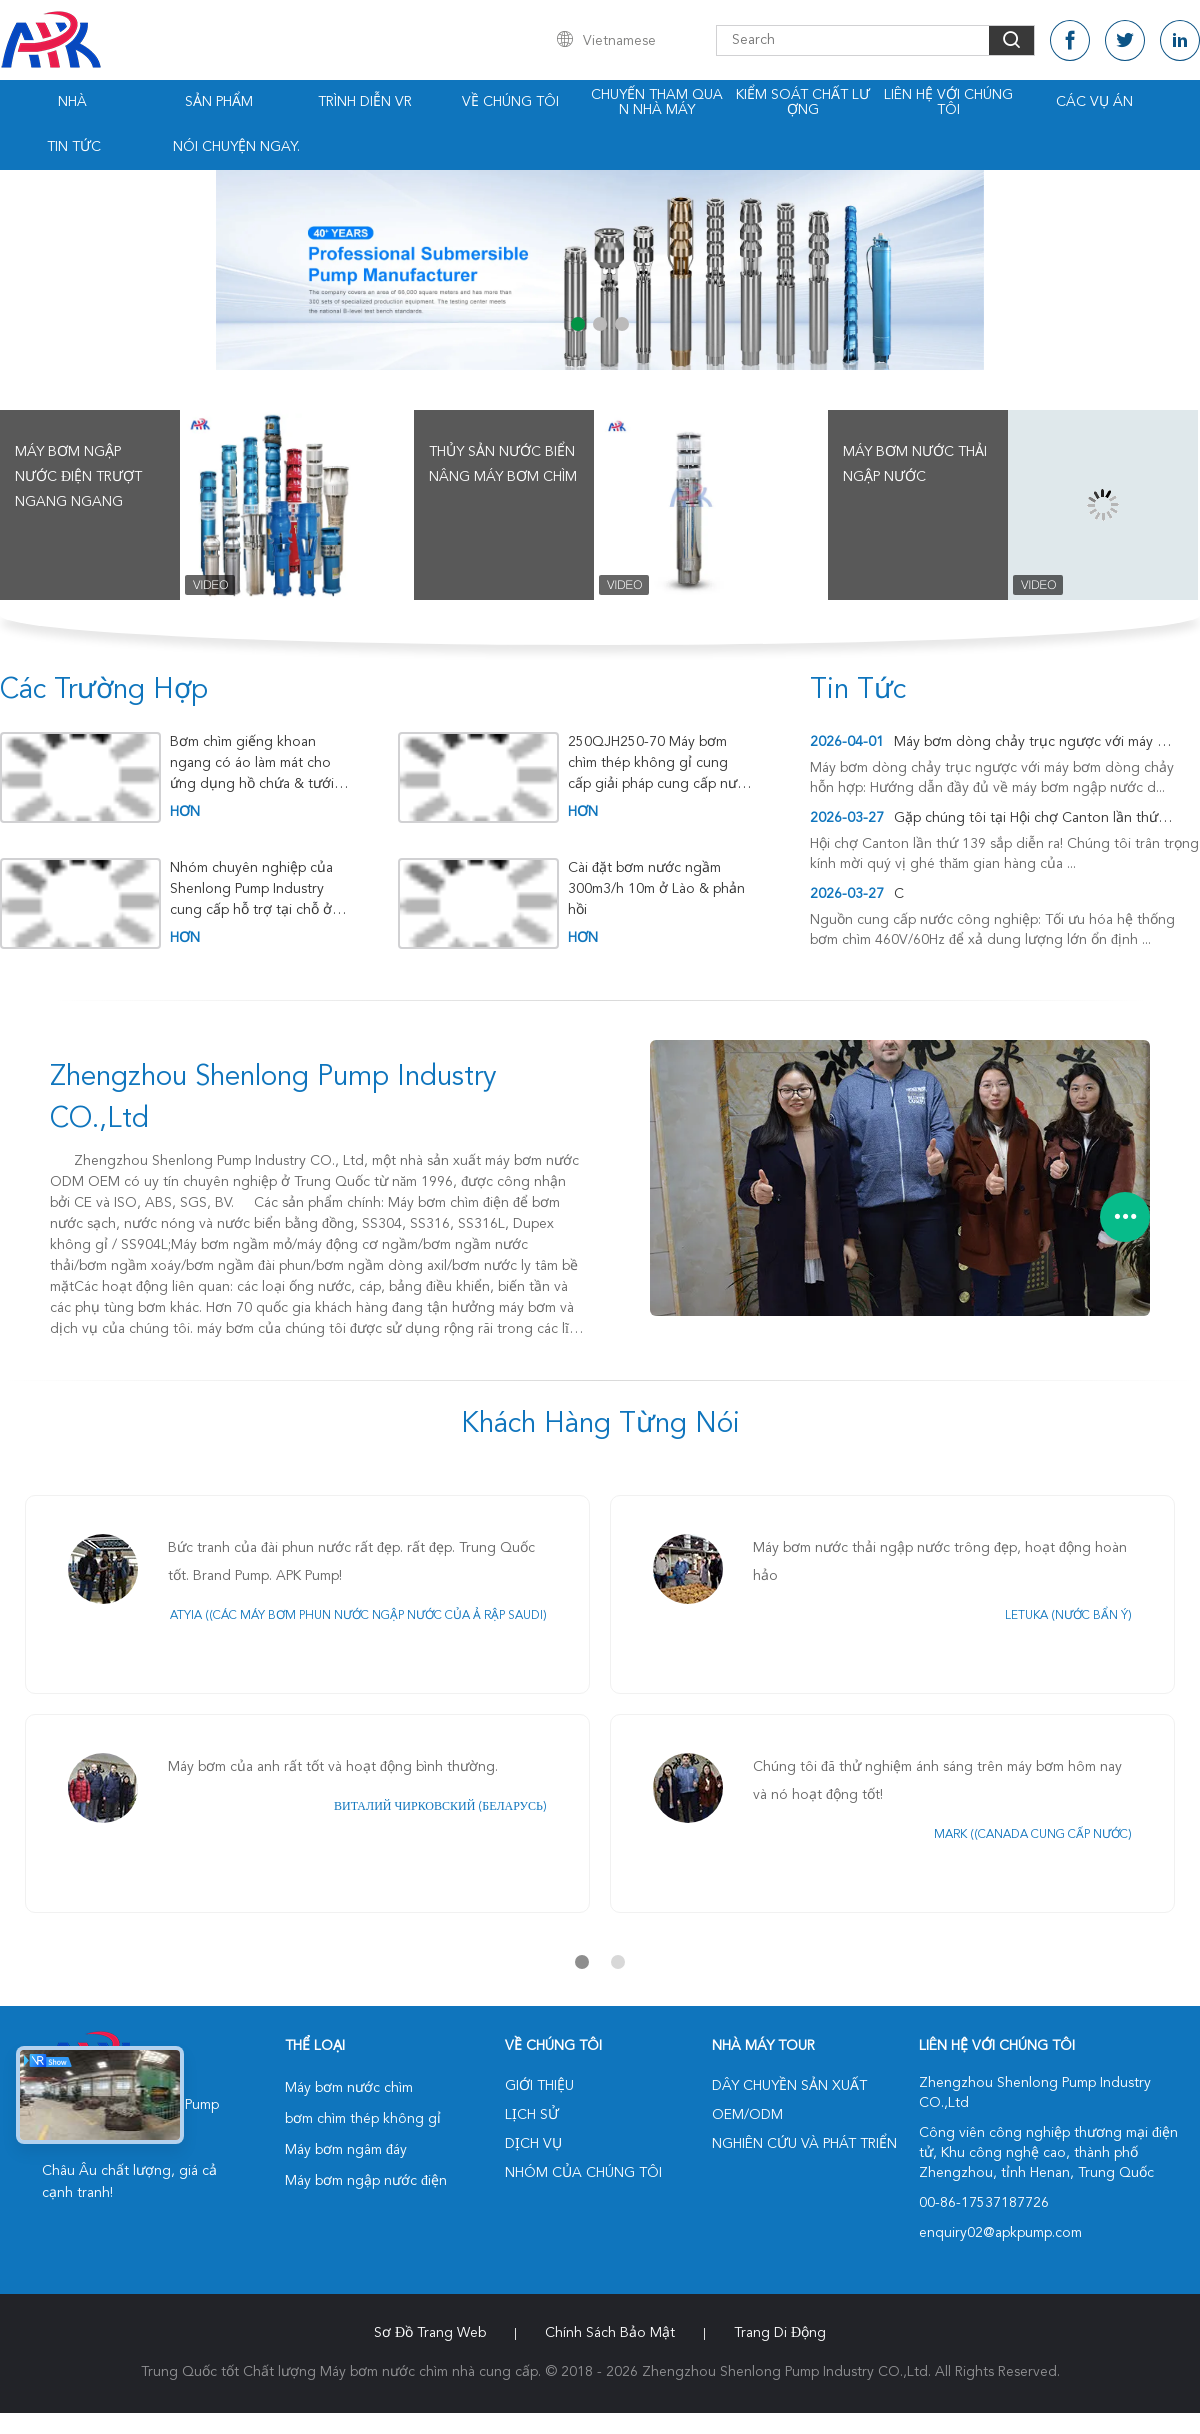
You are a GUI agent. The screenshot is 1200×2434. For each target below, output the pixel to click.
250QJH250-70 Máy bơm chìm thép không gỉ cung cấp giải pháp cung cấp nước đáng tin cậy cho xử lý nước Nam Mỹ (660, 763)
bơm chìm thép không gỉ (363, 2119)
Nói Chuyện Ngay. (236, 147)
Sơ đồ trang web (430, 2333)
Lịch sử (532, 2115)
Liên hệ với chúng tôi (948, 102)
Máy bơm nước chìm (349, 2088)
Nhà (72, 102)
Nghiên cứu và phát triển (804, 2144)
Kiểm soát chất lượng (803, 102)
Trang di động (780, 2333)
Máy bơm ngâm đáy (346, 2150)
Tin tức (74, 147)
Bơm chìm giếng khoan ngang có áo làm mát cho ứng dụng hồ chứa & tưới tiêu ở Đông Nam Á (252, 763)
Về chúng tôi (510, 102)
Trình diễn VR (365, 102)
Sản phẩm (219, 102)
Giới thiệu (539, 2086)
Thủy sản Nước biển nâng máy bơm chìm (503, 464)
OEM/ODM (747, 2115)
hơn (185, 812)
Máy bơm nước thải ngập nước (915, 464)
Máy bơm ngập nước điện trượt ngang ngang (78, 477)
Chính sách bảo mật (610, 2333)
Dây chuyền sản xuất (789, 2086)
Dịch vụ (533, 2144)
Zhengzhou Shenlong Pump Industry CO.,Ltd (273, 1099)
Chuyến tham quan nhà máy (657, 102)
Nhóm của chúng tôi (583, 2173)
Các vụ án (1094, 102)
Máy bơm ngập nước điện (366, 2181)
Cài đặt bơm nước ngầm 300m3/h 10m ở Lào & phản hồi (656, 889)
